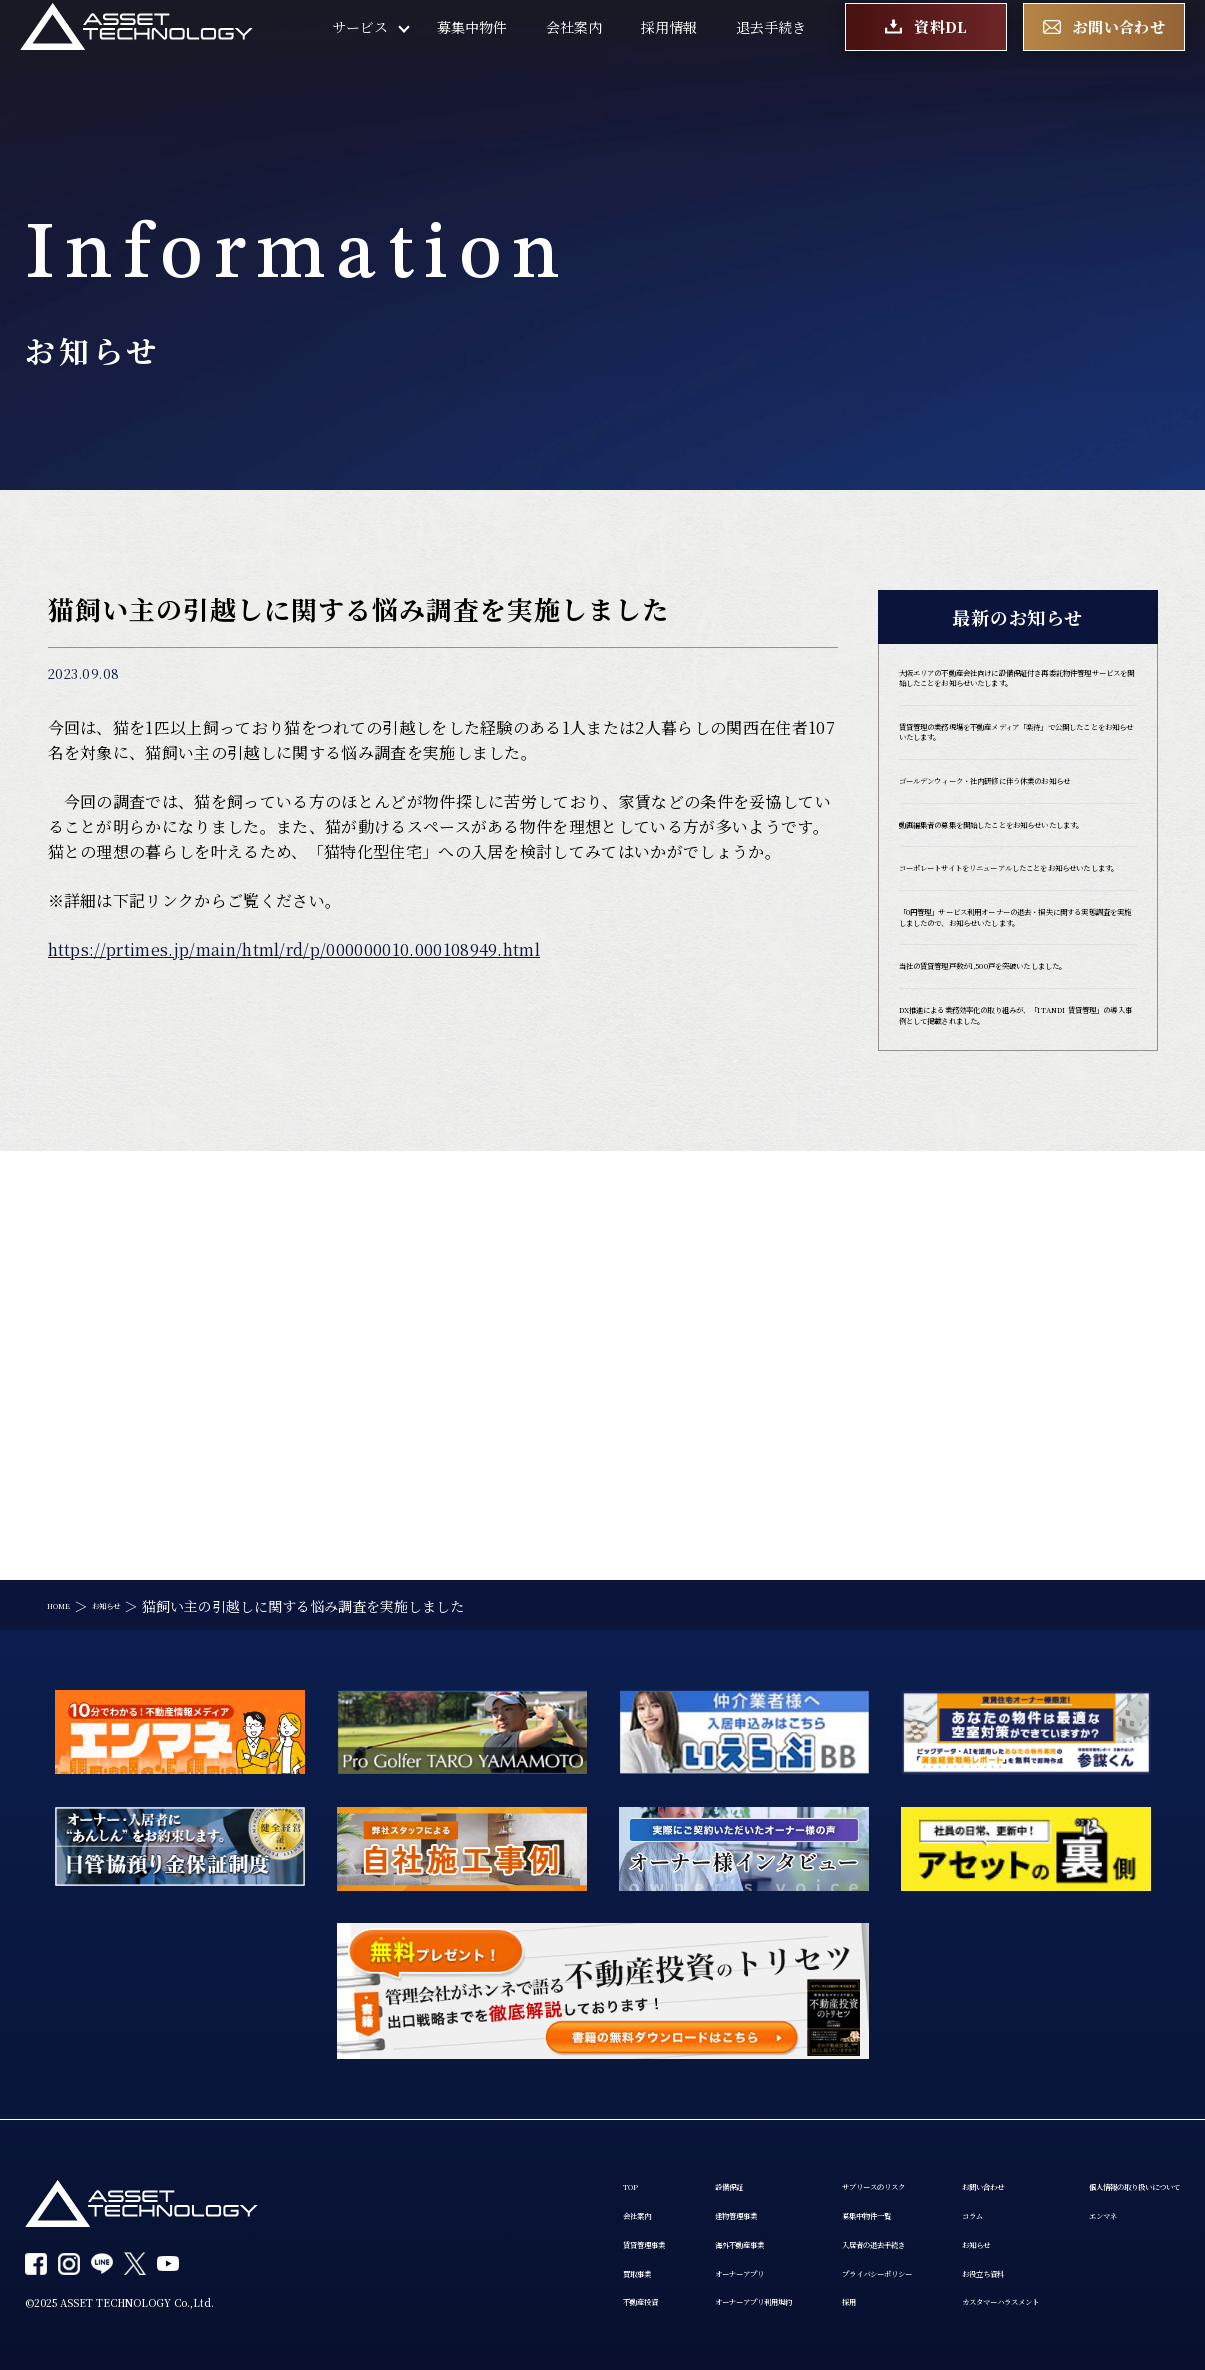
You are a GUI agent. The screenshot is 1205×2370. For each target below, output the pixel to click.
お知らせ (945, 2150)
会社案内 (574, 50)
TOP (405, 2074)
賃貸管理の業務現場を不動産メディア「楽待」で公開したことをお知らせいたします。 (1013, 811)
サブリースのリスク (789, 2074)
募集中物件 (472, 50)
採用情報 (669, 50)
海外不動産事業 (574, 2150)
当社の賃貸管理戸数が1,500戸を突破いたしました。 (1016, 1226)
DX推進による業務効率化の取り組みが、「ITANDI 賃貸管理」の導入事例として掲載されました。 (1016, 1309)
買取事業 (419, 2188)
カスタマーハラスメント (993, 2226)
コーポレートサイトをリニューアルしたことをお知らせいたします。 (1011, 1040)
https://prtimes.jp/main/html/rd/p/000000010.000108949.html (294, 949)
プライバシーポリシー (797, 2188)
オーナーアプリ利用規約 (601, 2226)
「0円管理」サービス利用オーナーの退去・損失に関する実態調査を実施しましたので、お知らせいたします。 (1017, 1133)
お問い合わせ (959, 2074)
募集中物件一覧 (776, 2112)
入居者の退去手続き (790, 2150)
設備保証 (553, 2074)
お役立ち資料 (959, 2188)
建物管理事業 (567, 2112)
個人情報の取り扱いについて (482, 2262)
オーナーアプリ (573, 2188)
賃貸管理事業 (433, 2150)
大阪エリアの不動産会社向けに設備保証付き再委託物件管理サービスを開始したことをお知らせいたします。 (1013, 708)
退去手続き (771, 50)
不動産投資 (426, 2226)
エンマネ (419, 2300)
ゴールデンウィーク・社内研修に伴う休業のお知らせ (1012, 894)
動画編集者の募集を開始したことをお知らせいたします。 (1013, 967)
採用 (741, 2226)
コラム (938, 2112)
